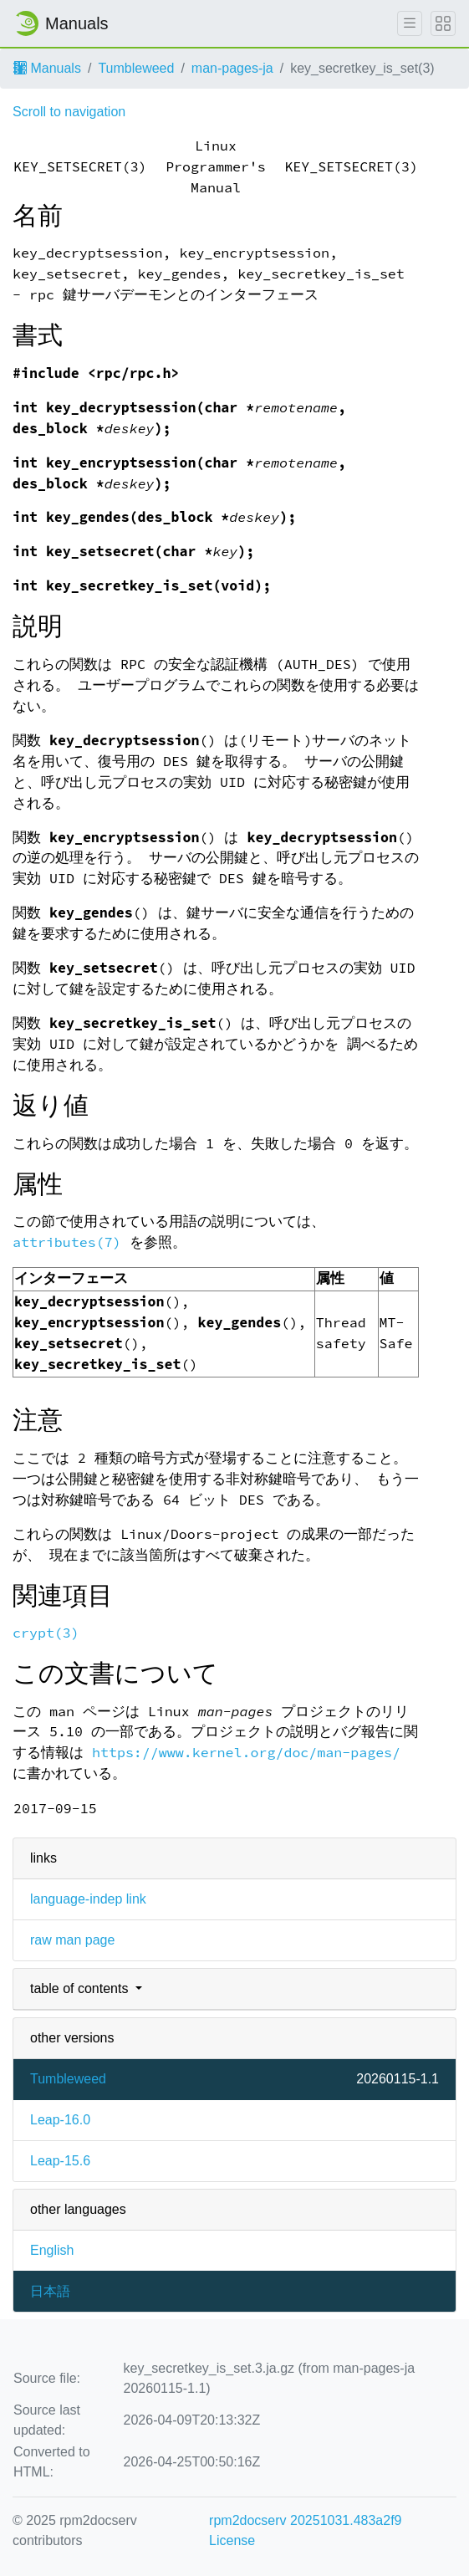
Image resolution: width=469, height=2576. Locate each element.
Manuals (47, 68)
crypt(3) (46, 1633)
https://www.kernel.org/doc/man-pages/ (246, 1752)
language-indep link (88, 1899)
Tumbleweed (136, 68)
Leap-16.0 (60, 2120)
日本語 (50, 2291)
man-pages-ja (232, 68)
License (232, 2540)
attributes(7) (67, 1242)
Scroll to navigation (69, 112)
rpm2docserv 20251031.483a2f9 (305, 2520)
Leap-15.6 (60, 2161)
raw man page (72, 1940)
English (52, 2250)
